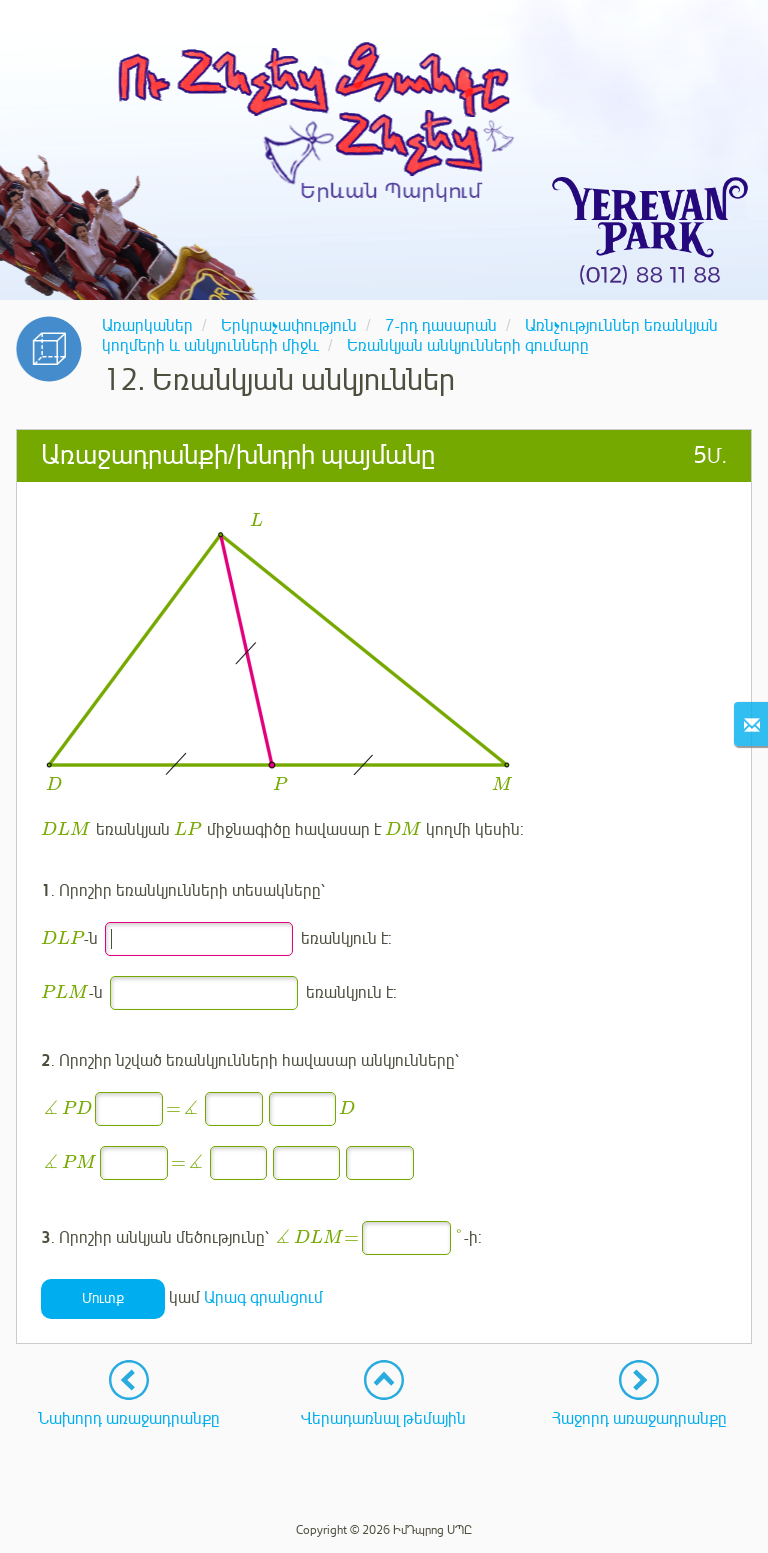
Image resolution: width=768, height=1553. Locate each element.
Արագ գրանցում (263, 1298)
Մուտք (103, 1298)
